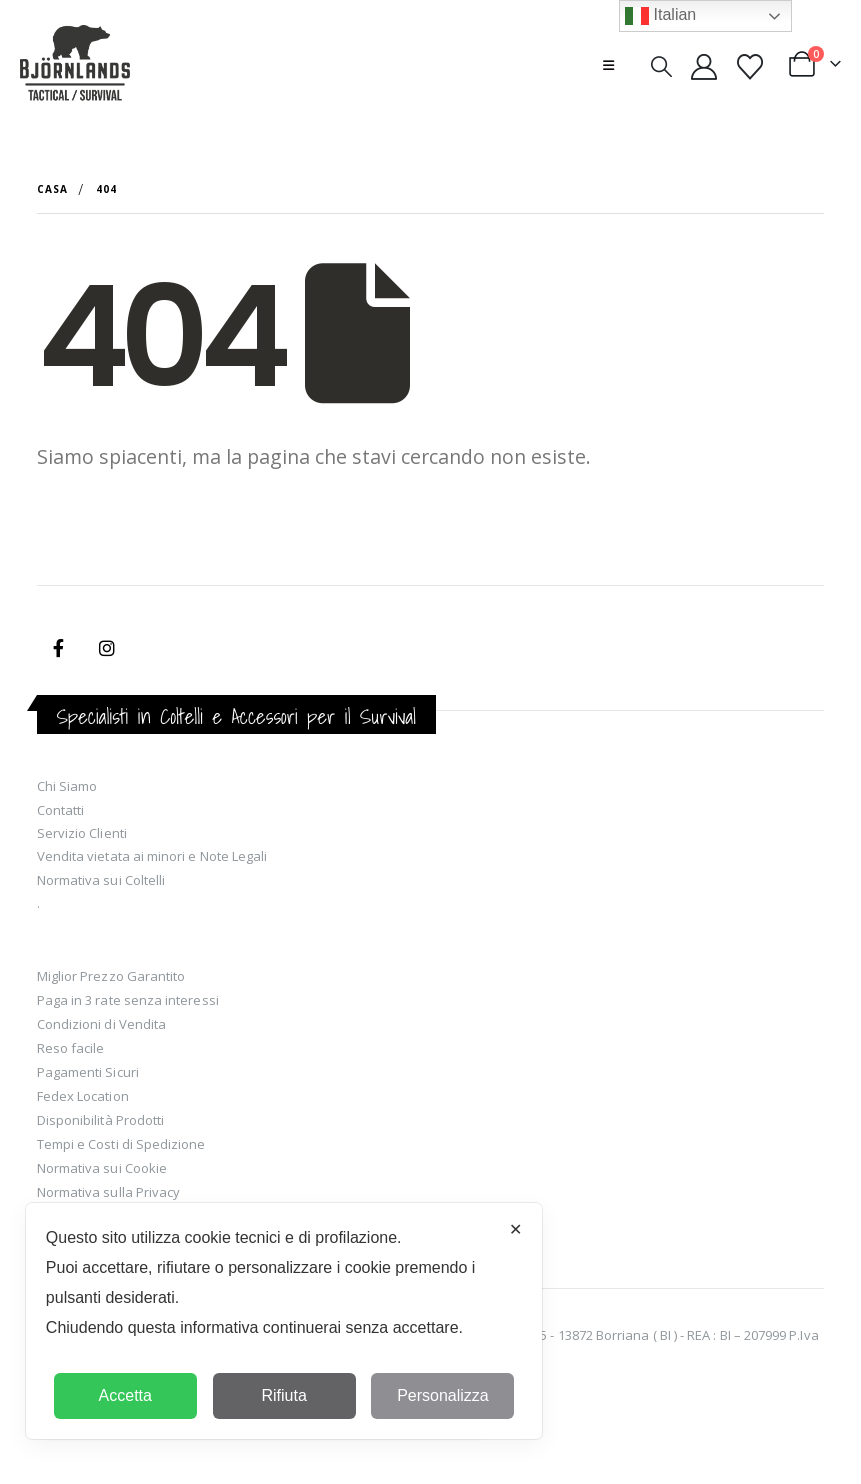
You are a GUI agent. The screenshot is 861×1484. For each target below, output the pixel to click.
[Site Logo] (75, 65)
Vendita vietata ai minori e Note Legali (152, 856)
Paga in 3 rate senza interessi (128, 1000)
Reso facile (71, 1048)
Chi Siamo (67, 786)
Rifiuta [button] (283, 1395)
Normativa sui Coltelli (101, 880)
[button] (608, 65)
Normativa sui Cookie (102, 1168)
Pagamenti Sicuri (88, 1072)
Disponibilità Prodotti (100, 1120)
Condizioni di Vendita (101, 1024)
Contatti (61, 810)
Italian (660, 16)
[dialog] (284, 1321)
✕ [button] (515, 1229)
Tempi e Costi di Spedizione (121, 1144)
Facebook (59, 648)
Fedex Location (83, 1096)
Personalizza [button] (443, 1395)
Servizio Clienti (82, 833)
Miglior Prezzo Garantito (111, 976)
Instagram (107, 648)
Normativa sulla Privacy (109, 1192)
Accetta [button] (125, 1395)
